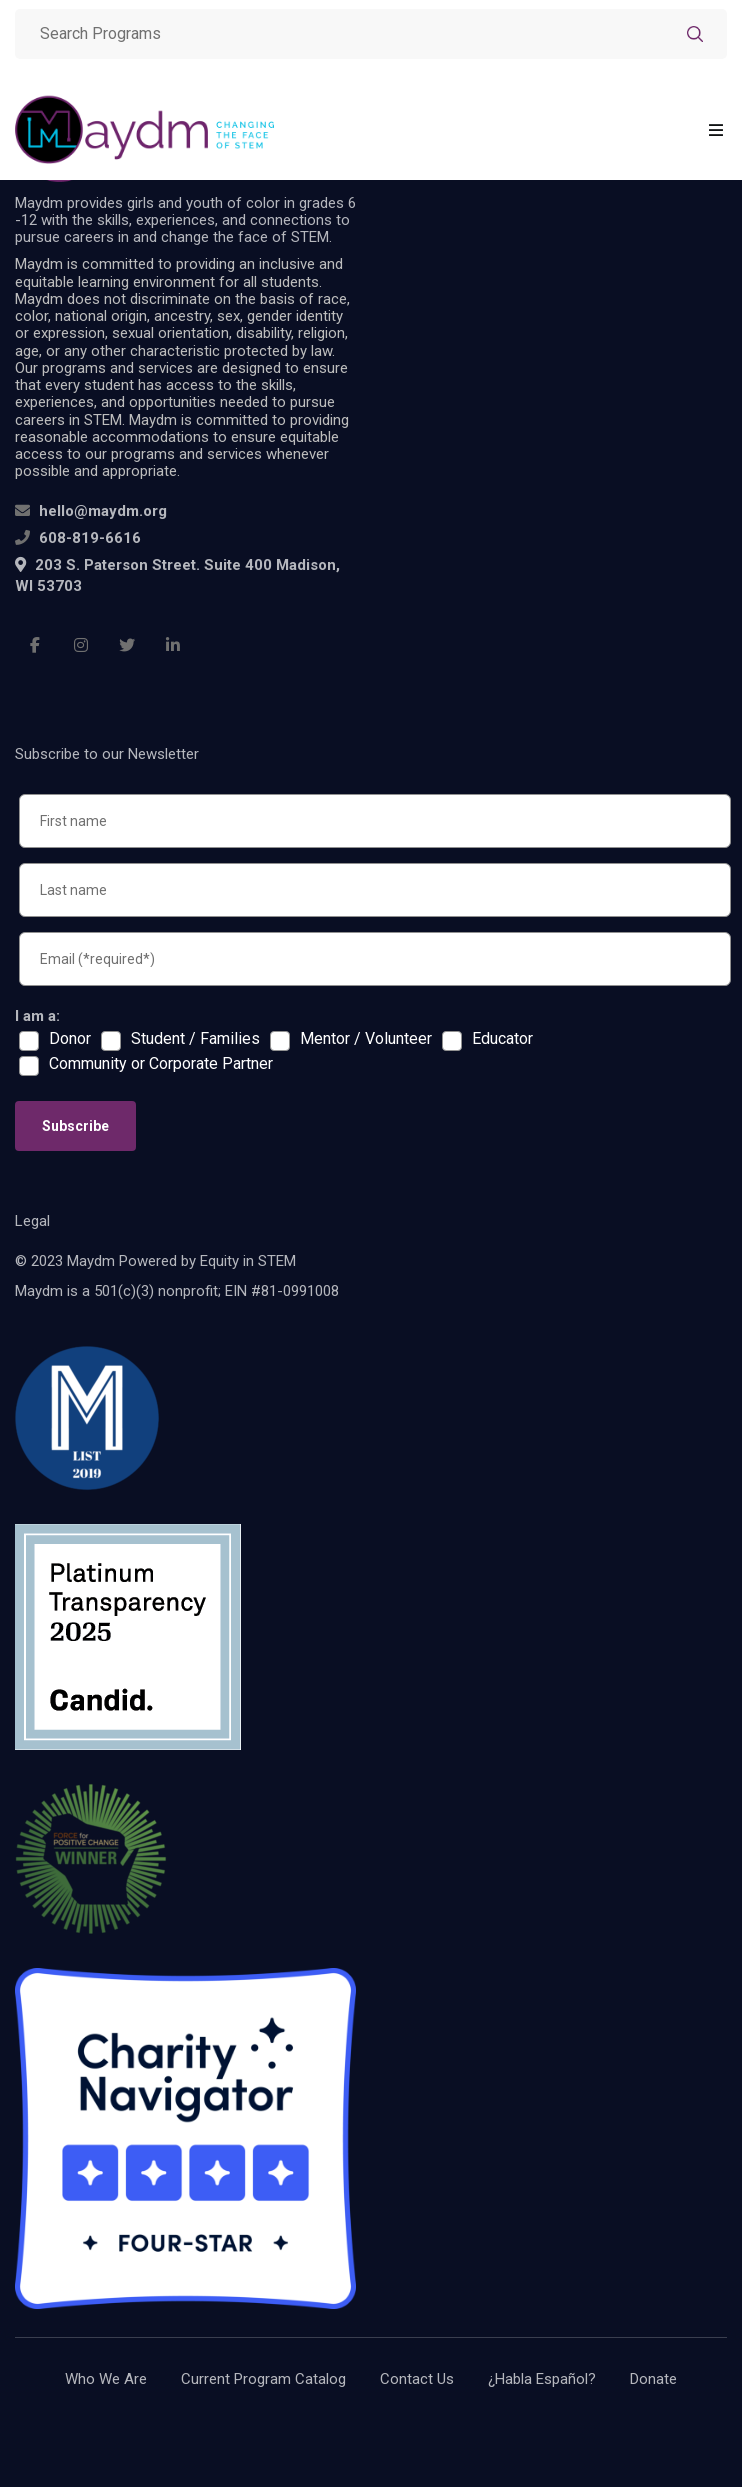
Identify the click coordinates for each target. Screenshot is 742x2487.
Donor (70, 1039)
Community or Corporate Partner (161, 1064)
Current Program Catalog (263, 2379)
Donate (653, 2379)
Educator (502, 1039)
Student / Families (195, 1039)
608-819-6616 (90, 538)
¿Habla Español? (542, 2379)
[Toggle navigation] (716, 130)
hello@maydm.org (103, 511)
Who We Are (106, 2379)
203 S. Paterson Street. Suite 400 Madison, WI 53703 (177, 575)
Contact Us (417, 2379)
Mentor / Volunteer (366, 1039)
